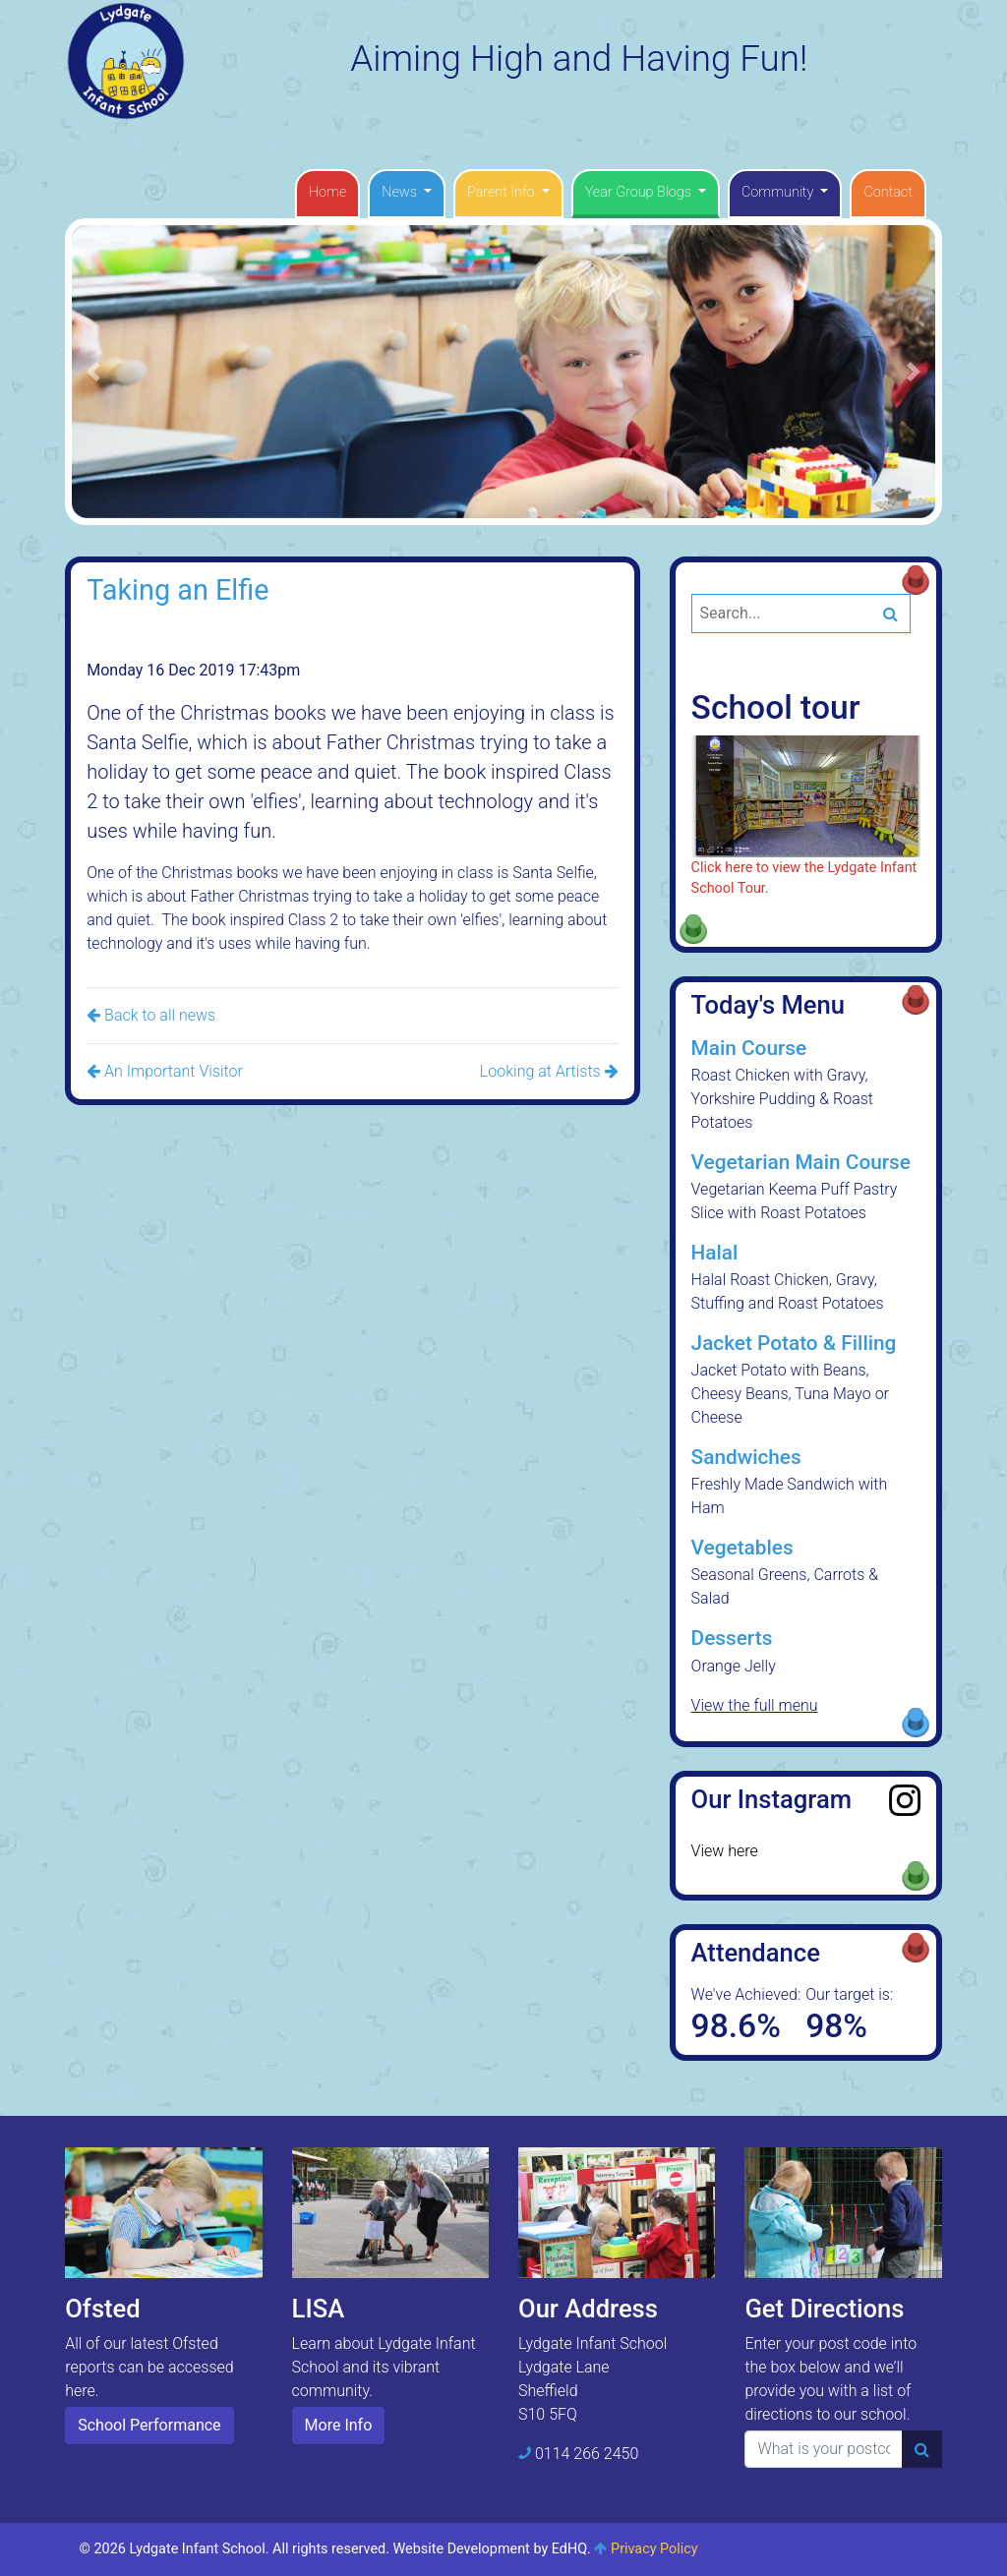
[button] (93, 371)
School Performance (149, 2425)
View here (724, 1851)
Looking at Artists (549, 1071)
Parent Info (502, 192)
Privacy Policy (654, 2549)
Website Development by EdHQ (490, 2549)
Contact (887, 192)
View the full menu (754, 1705)
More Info (339, 2425)
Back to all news (151, 1015)
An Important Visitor (165, 1071)
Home (327, 192)
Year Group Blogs (640, 192)
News (401, 192)
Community (779, 192)
